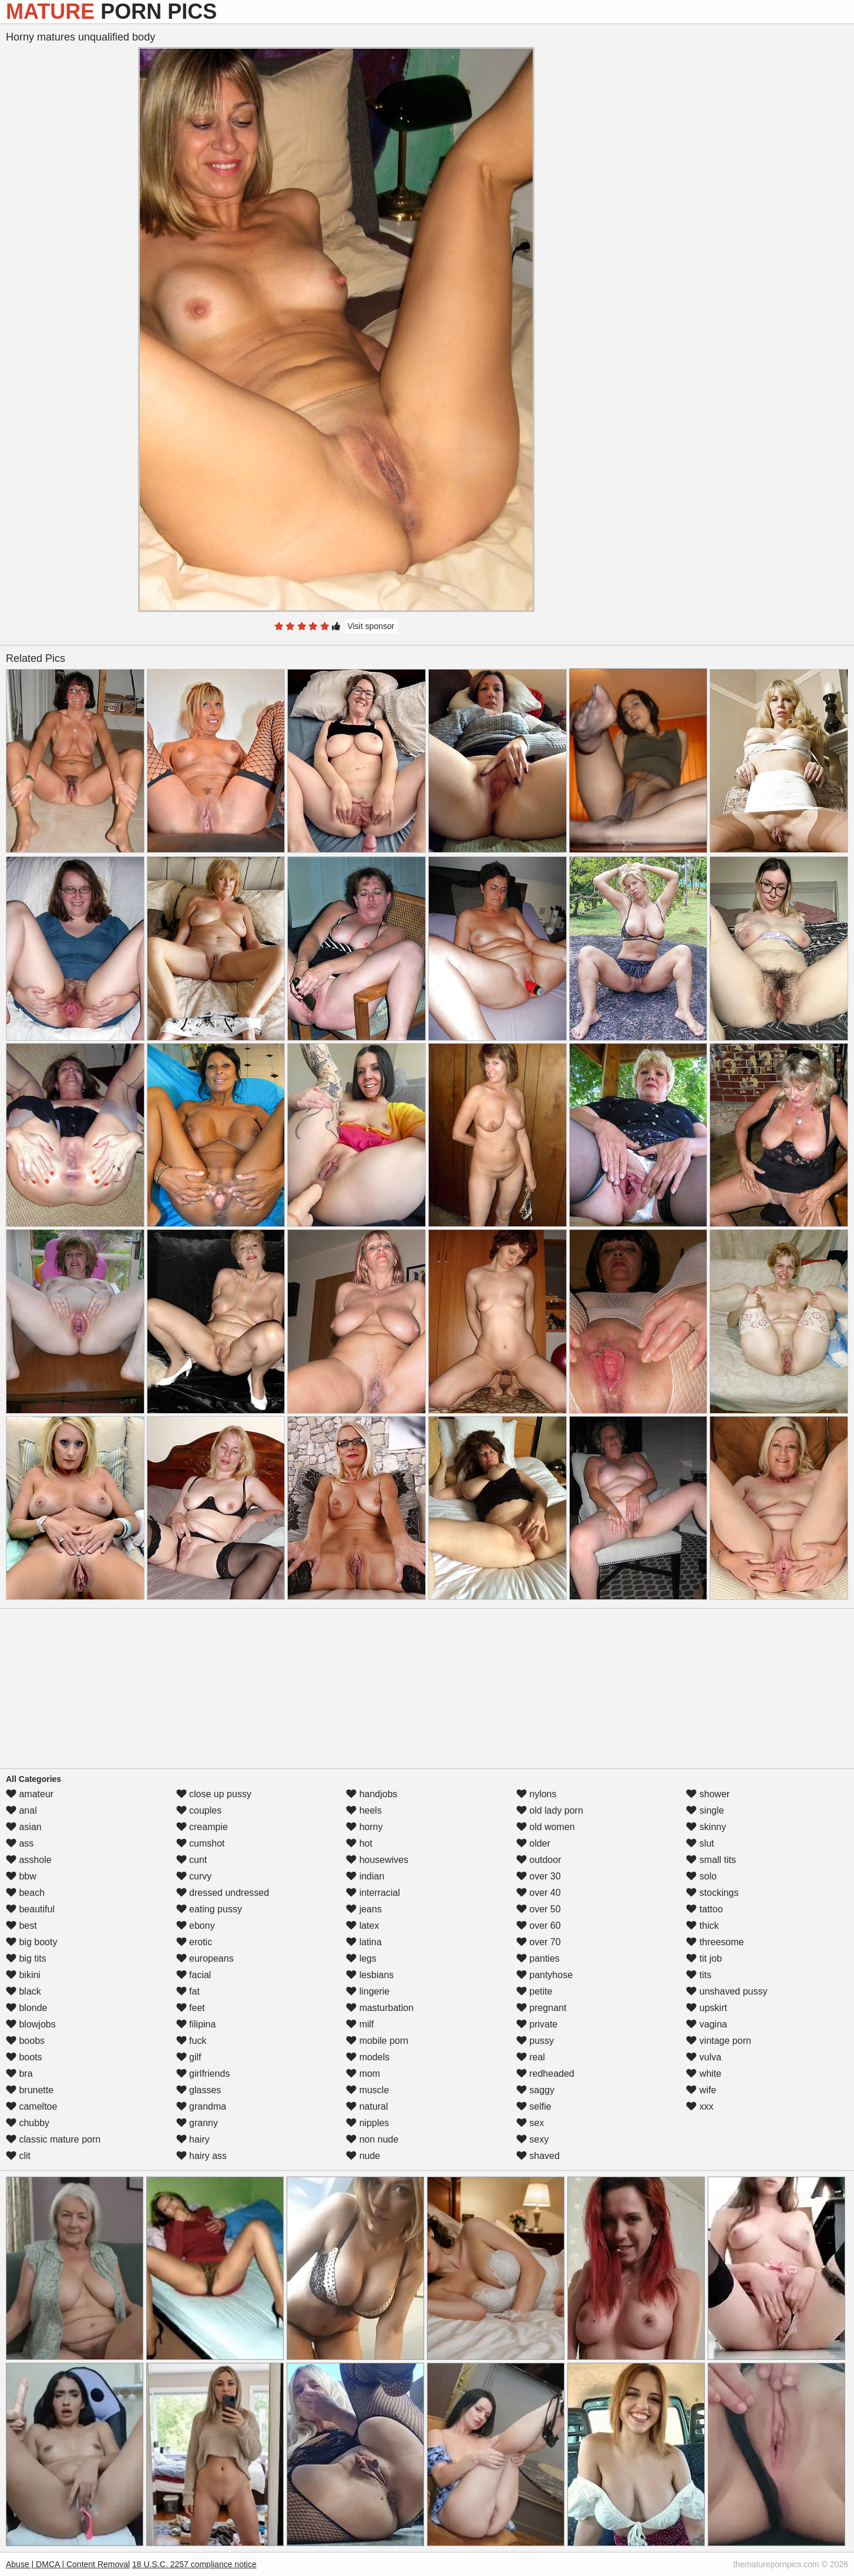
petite (534, 1991)
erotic (194, 1942)
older (533, 1843)
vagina (706, 2024)
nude (363, 2156)
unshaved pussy (726, 1991)
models (367, 2057)
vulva (703, 2057)
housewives (377, 1860)
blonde (27, 2008)
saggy (535, 2090)
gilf (188, 2057)
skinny (706, 1827)
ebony (195, 1926)
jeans (364, 1909)
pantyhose (544, 1975)
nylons (536, 1794)
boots (24, 2057)
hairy (193, 2139)
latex (362, 1926)
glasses (198, 2090)
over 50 (538, 1909)
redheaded (545, 2074)
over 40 (538, 1893)
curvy (194, 1876)
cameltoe (31, 2106)
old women (545, 1827)
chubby (27, 2123)
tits (698, 1975)
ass (19, 1843)
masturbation (379, 2008)
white (703, 2074)
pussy (535, 2041)
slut (700, 1843)
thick (702, 1926)
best (21, 1926)
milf (360, 2024)
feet (190, 2008)
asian (24, 1827)
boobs (25, 2041)
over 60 (538, 1926)
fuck (191, 2041)
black (23, 1991)
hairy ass (201, 2156)
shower (707, 1794)
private (536, 2024)
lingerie (367, 1991)
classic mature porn (53, 2139)
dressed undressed (223, 1893)
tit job (704, 1958)
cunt (191, 1860)
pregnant (541, 2008)
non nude (372, 2139)
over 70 (538, 1942)
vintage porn (718, 2041)
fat (188, 1991)
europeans (205, 1958)
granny (197, 2123)
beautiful (30, 1909)
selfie (534, 2106)
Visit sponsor (371, 626)
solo (701, 1876)
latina (364, 1942)
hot (359, 1843)
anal (21, 1810)
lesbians (370, 1975)
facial (193, 1975)
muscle (367, 2090)
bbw (21, 1876)
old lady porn (549, 1810)
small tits (711, 1860)
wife (701, 2090)
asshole (29, 1860)
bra (19, 2074)
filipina (196, 2024)
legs (361, 1958)
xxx (699, 2106)
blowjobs (31, 2024)
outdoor (539, 1860)
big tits (26, 1958)
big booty (31, 1942)
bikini (23, 1975)
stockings (712, 1893)
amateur (29, 1794)
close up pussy (213, 1794)
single (705, 1810)
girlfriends (203, 2074)
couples (199, 1810)
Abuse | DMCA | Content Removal (68, 2564)
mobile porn (377, 2041)
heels (364, 1810)
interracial (373, 1893)
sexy (532, 2139)
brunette (29, 2090)
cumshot (200, 1843)
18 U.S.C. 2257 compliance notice (194, 2564)
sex (530, 2123)
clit (18, 2156)
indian (365, 1876)
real (530, 2057)
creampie (202, 1827)
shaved (538, 2156)
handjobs (371, 1794)
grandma (201, 2106)
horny (364, 1827)
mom (363, 2074)
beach (25, 1893)
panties (538, 1958)
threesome (715, 1942)
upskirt (706, 2008)
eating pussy (209, 1909)
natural (367, 2106)
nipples (367, 2123)
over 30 (538, 1876)
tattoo (704, 1909)
